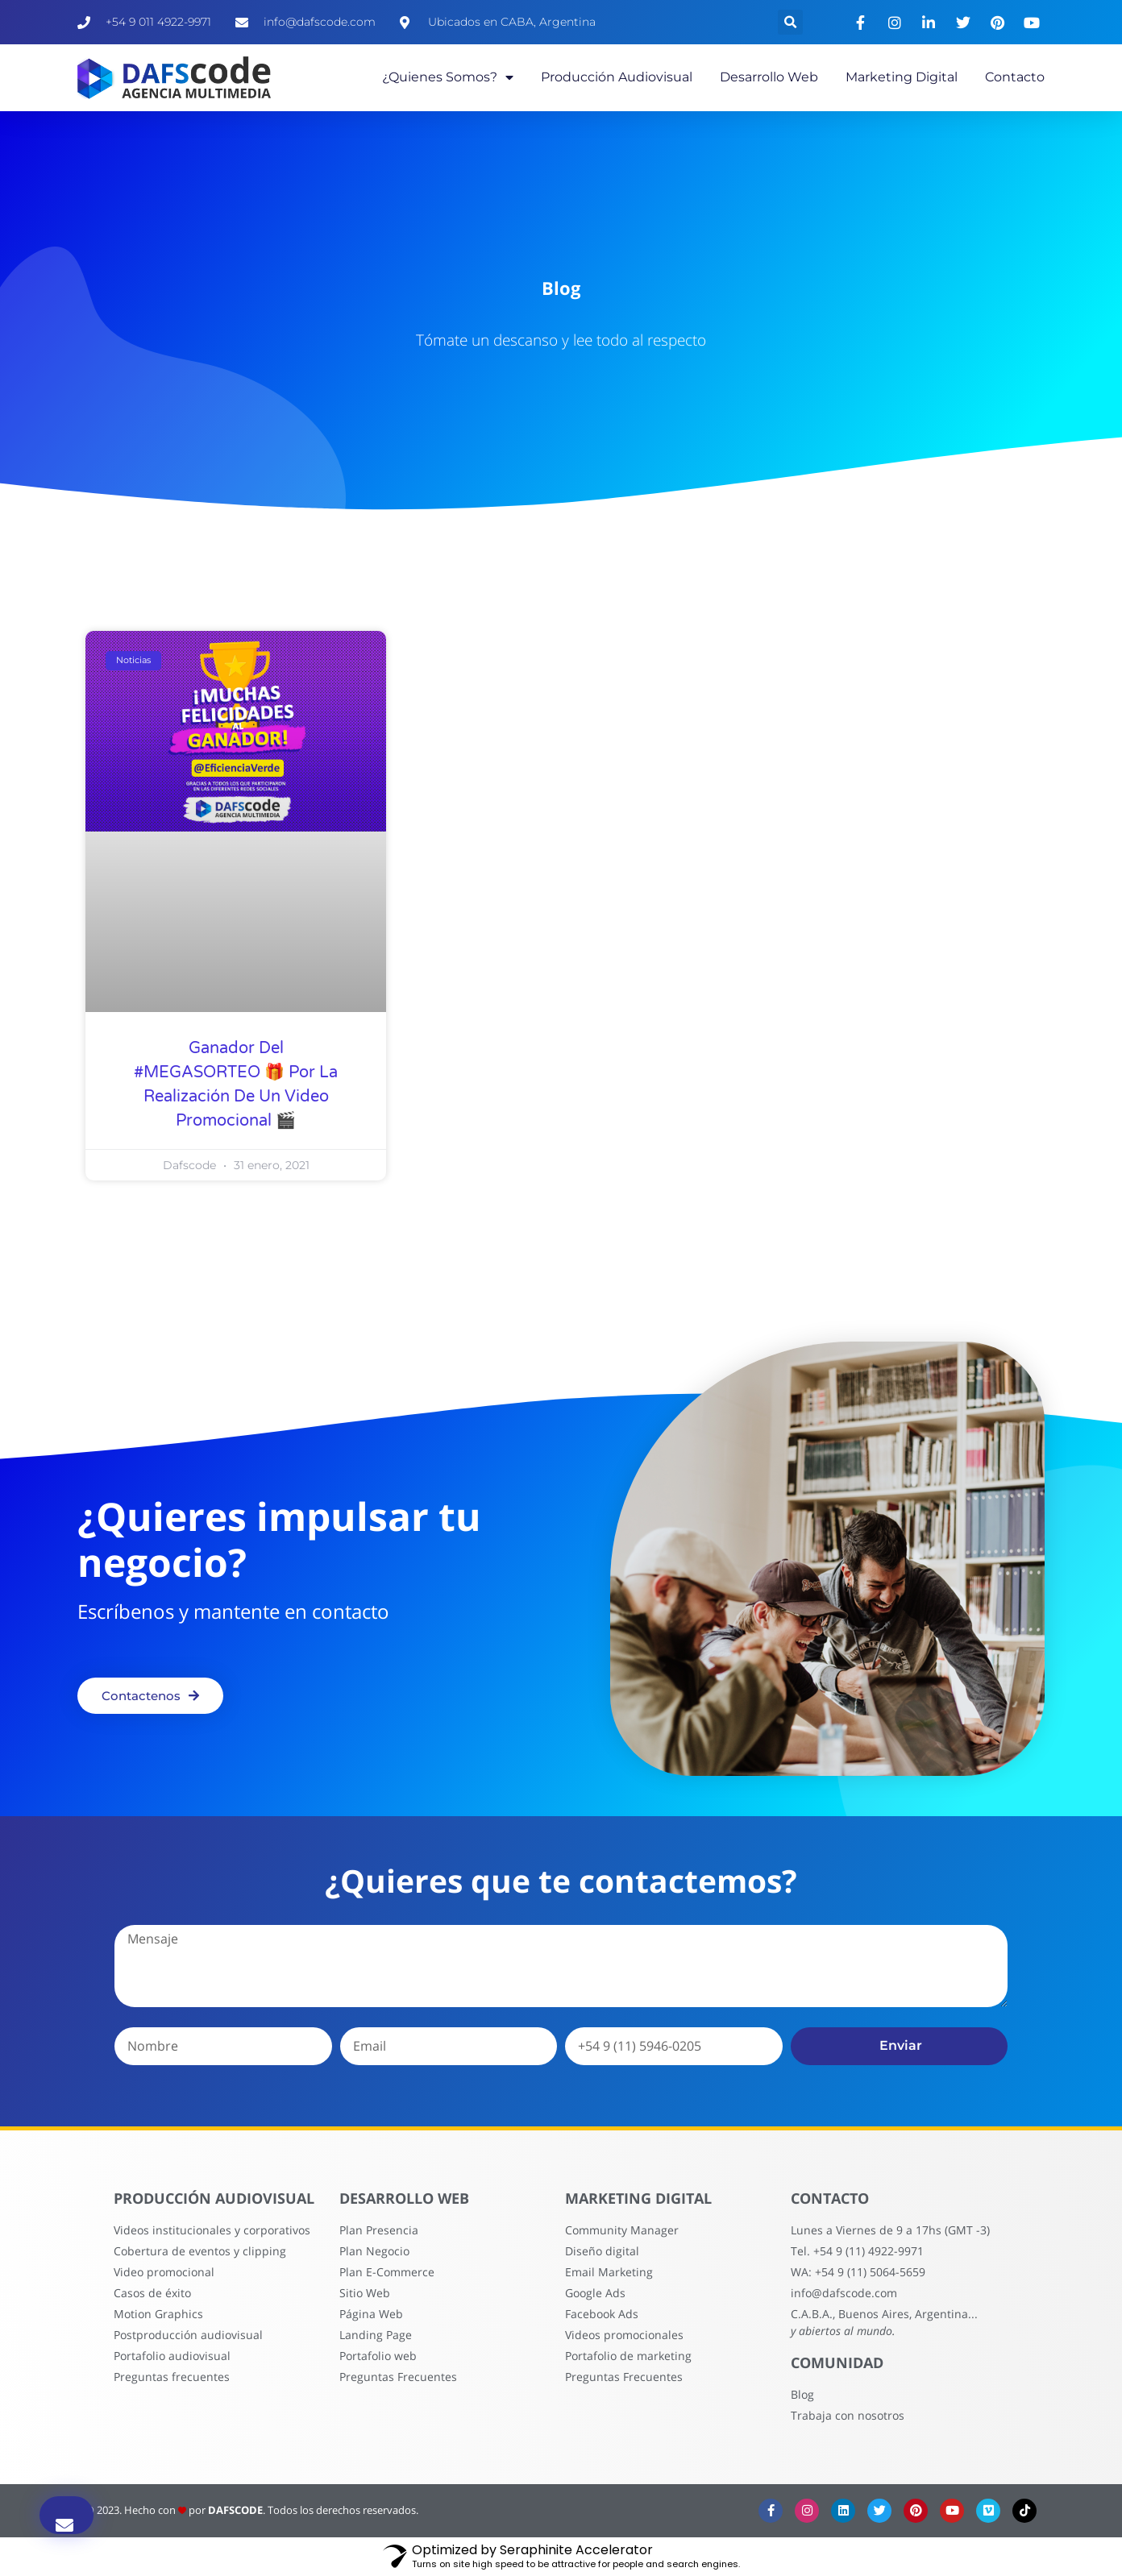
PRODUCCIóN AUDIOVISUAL (308, 2228)
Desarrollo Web (769, 77)
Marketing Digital (902, 77)
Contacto (1015, 77)
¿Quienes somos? (447, 77)
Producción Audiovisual (616, 77)
